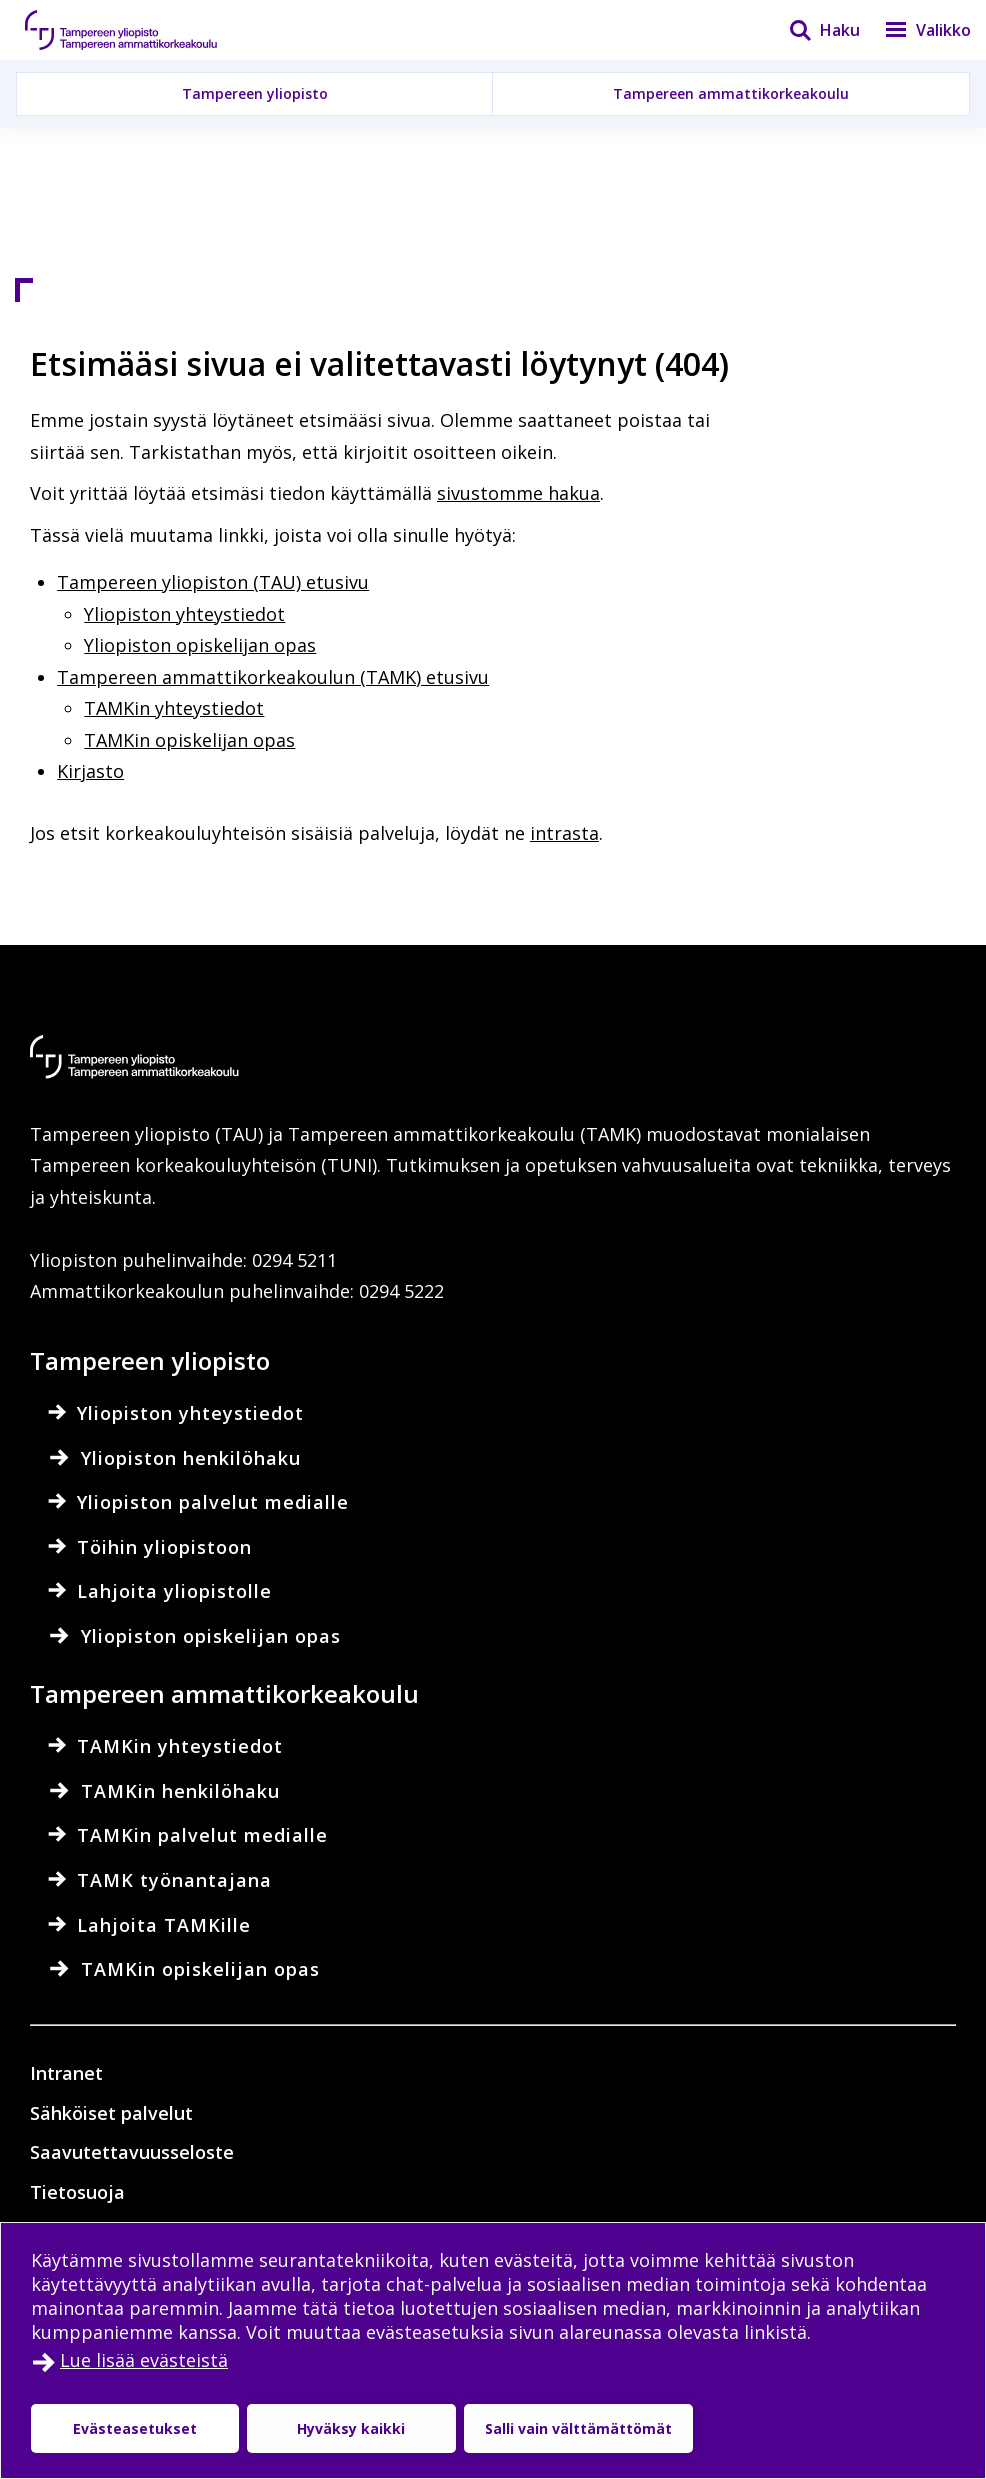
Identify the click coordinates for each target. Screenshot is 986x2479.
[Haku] (812, 30)
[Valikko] (915, 30)
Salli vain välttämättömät (578, 2428)
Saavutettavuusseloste (132, 2152)
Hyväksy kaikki (351, 2428)
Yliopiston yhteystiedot (184, 614)
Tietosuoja (77, 2192)
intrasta (564, 833)
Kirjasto (90, 771)
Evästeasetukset (135, 2428)
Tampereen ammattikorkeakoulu (731, 93)
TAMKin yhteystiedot (174, 708)
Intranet (66, 2073)
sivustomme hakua (518, 493)
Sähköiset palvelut (111, 2113)
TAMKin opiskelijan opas (189, 740)
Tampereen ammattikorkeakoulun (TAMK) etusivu (273, 677)
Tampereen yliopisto (255, 93)
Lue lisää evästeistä (144, 2360)
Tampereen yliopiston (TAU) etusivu (213, 582)
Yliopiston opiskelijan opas (200, 645)
